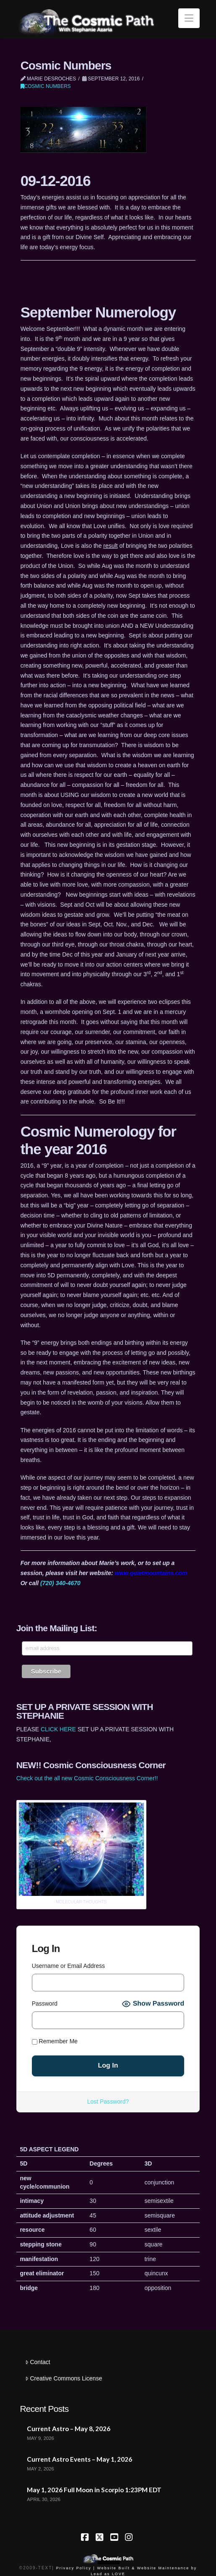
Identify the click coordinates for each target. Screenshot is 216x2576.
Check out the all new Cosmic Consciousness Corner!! (87, 1778)
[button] (189, 18)
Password (44, 2003)
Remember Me (55, 2041)
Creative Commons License (63, 2378)
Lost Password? (108, 2101)
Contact (37, 2362)
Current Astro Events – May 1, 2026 (79, 2459)
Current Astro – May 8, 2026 (68, 2428)
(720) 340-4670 (60, 1583)
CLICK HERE (58, 1729)
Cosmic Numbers (46, 86)
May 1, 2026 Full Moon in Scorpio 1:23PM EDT (94, 2489)
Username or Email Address (68, 1965)
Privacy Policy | (75, 2568)
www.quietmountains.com (151, 1573)
